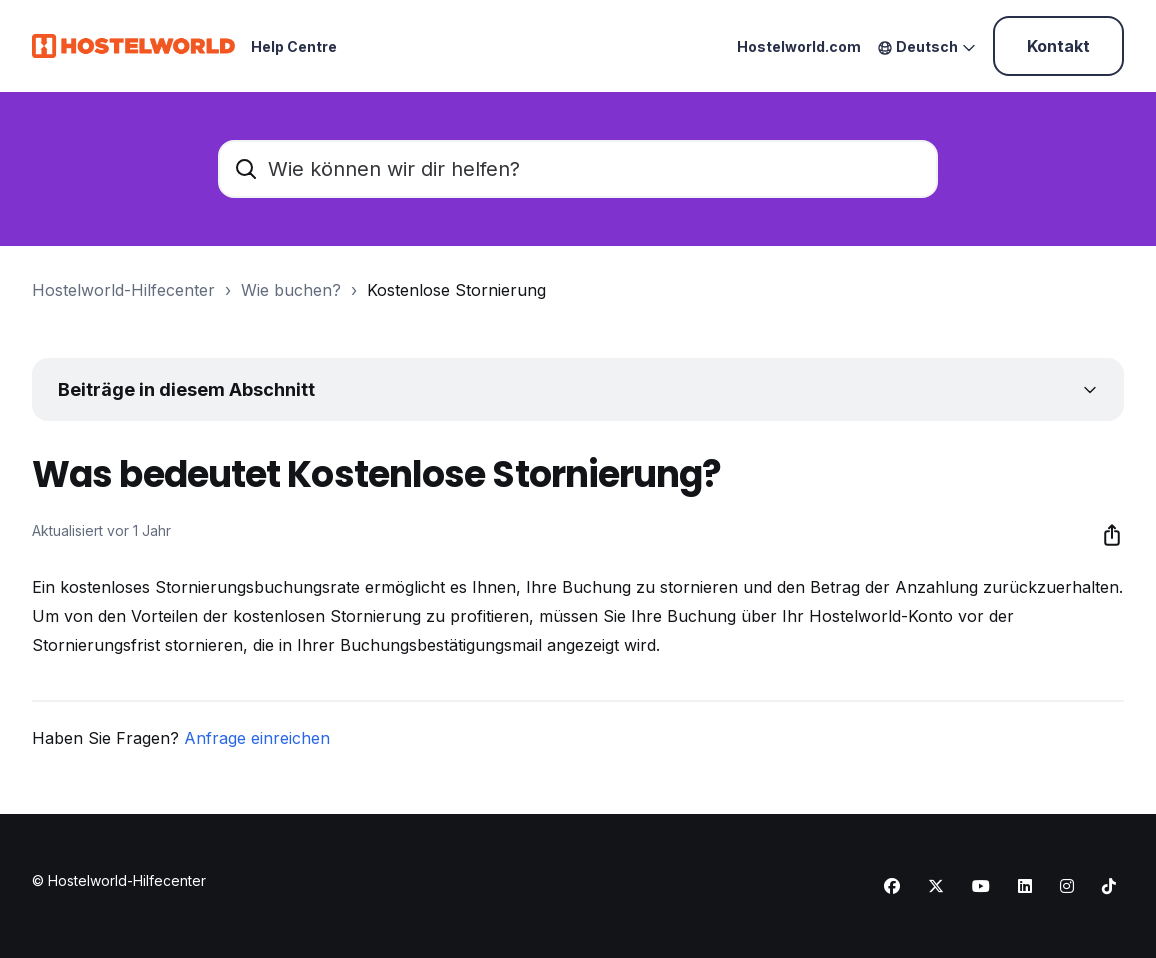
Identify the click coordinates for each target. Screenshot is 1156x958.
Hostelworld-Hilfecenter (123, 290)
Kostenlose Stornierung (456, 290)
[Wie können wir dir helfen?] (578, 169)
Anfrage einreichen (257, 738)
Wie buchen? (291, 290)
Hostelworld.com (799, 46)
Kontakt (1058, 46)
